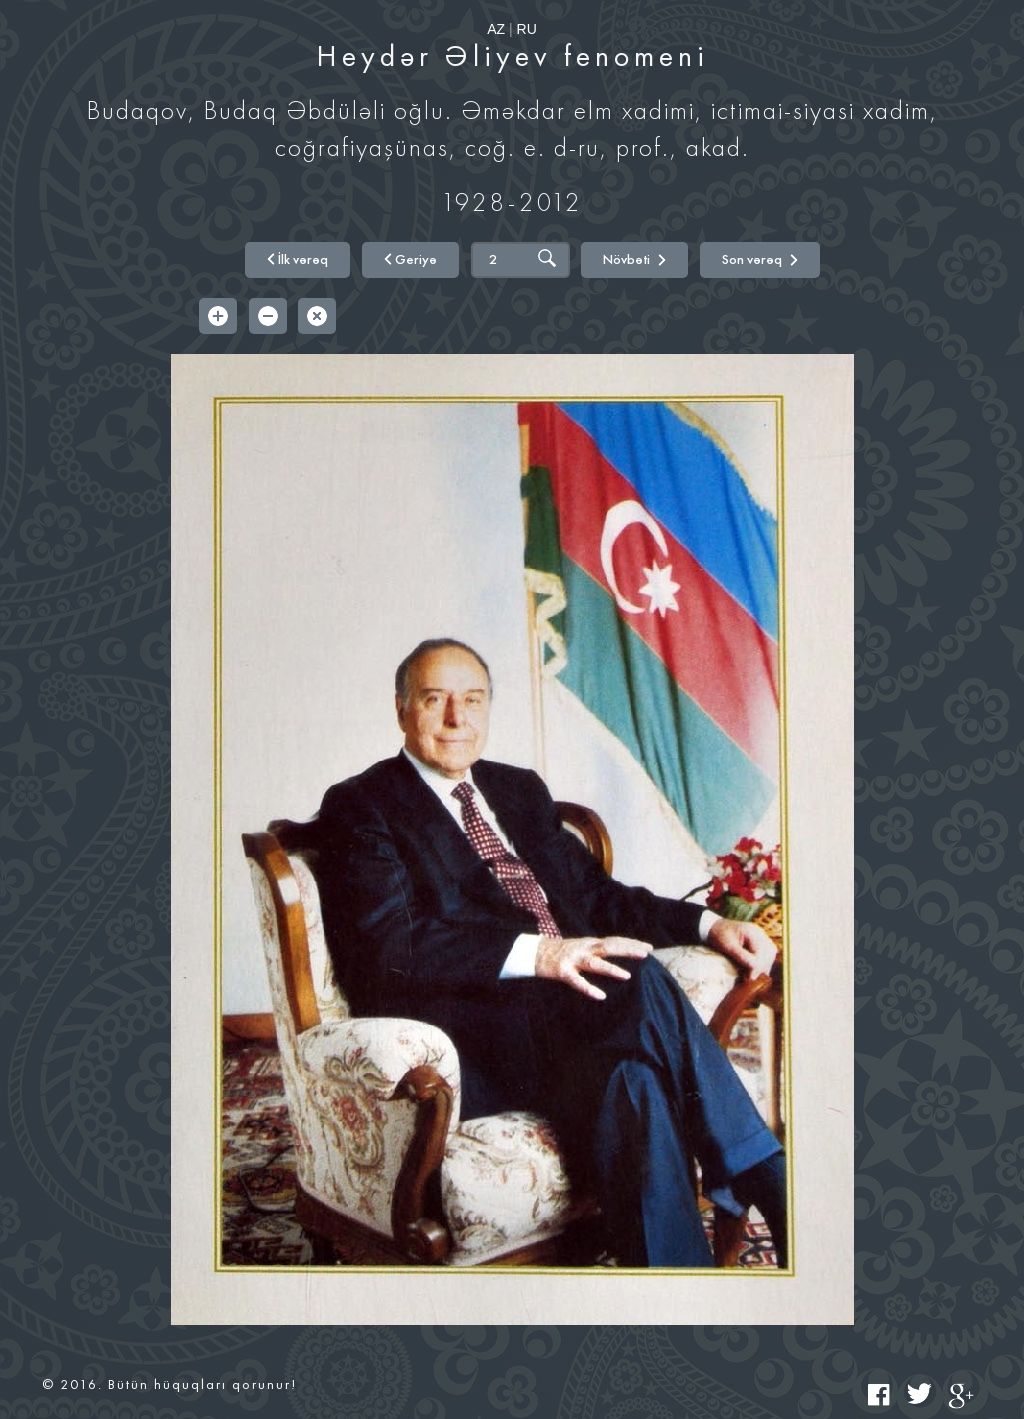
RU (527, 29)
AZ (496, 29)
